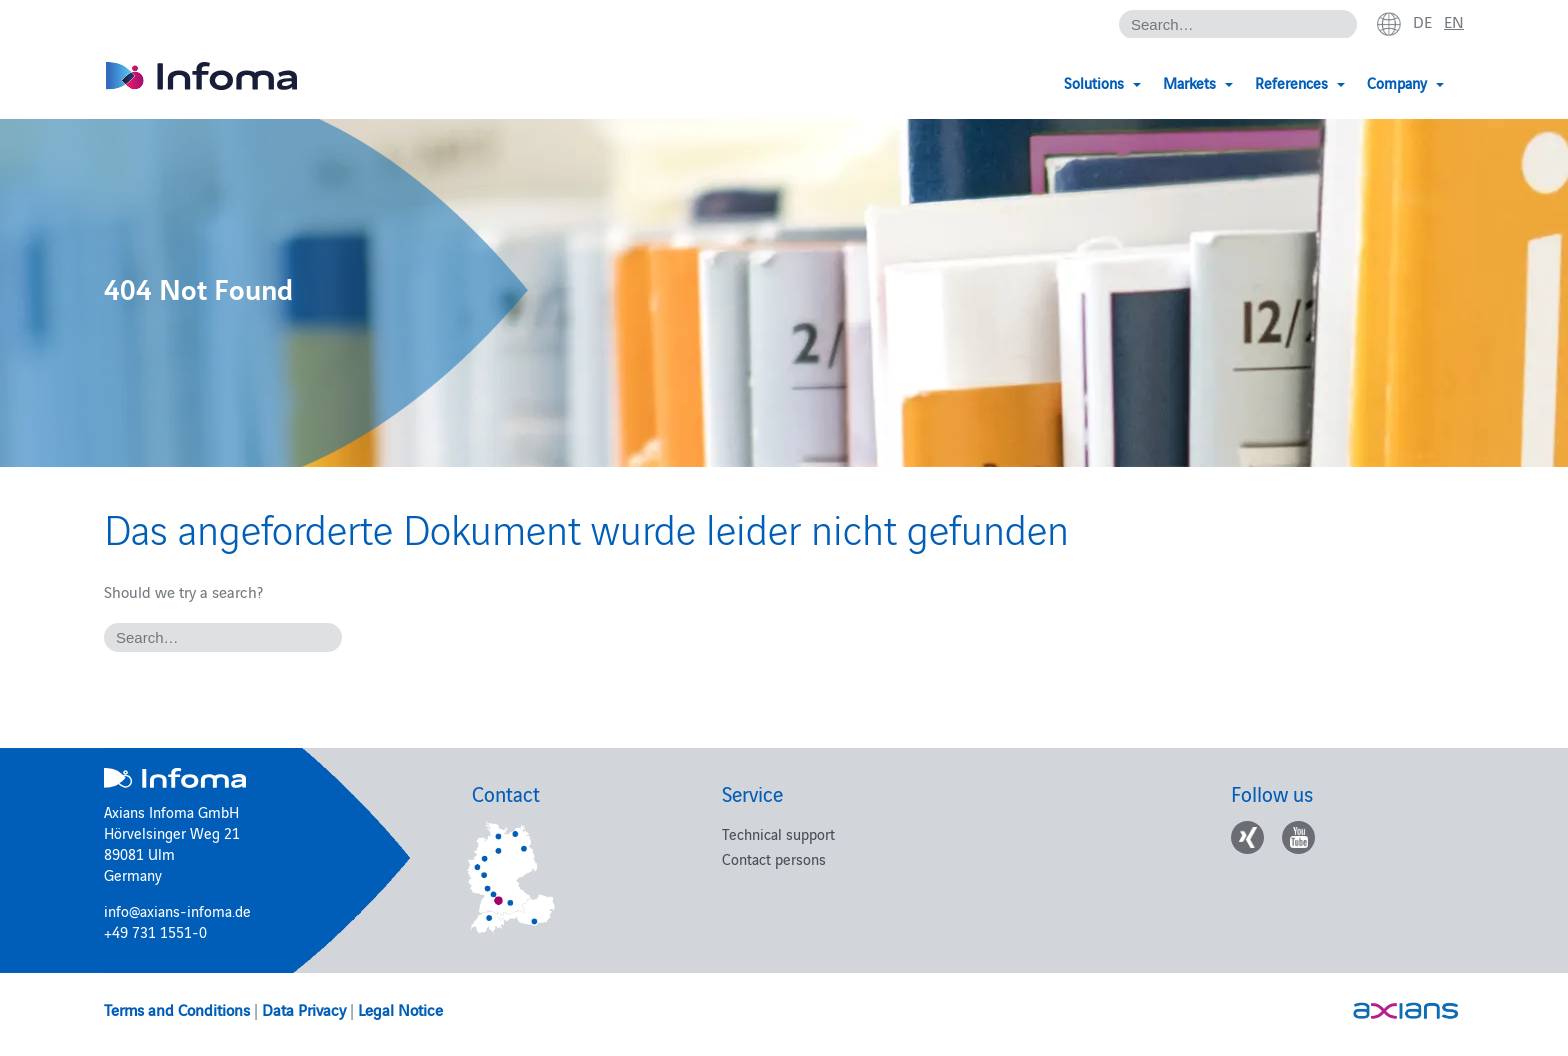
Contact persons (774, 858)
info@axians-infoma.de (177, 910)
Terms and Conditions (177, 1009)
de (1422, 21)
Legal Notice (400, 1009)
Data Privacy (304, 1009)
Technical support (778, 833)
